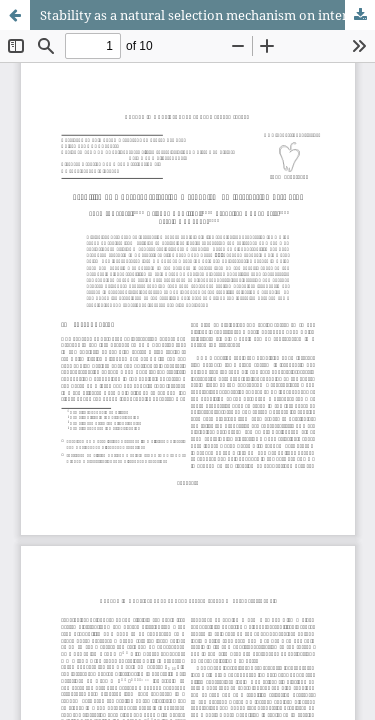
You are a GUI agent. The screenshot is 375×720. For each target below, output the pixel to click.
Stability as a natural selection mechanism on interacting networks (207, 15)
